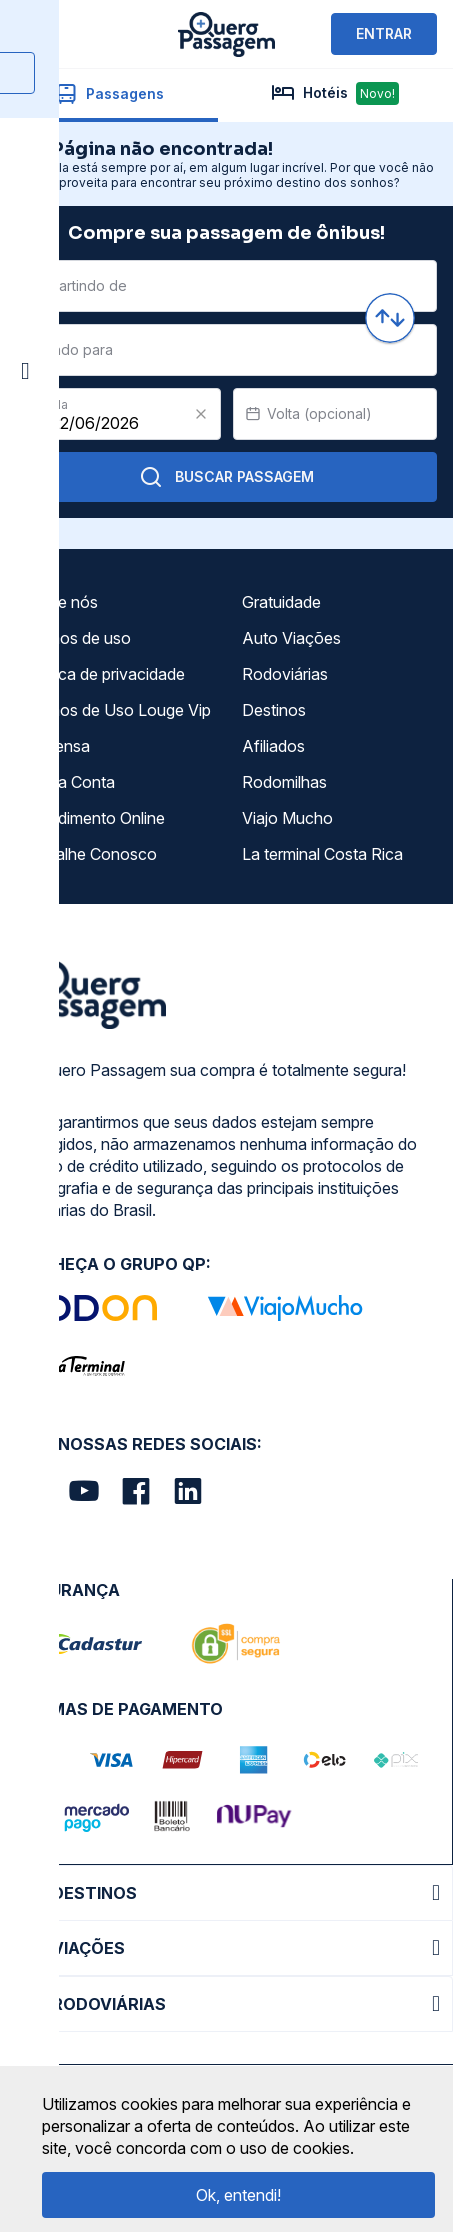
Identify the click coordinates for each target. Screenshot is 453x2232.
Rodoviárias (285, 674)
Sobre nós (60, 602)
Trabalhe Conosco (90, 854)
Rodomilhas (284, 782)
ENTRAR (384, 33)
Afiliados (273, 746)
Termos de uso (77, 638)
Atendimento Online (94, 818)
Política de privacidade (104, 674)
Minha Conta (69, 782)
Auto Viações (291, 638)
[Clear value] (201, 414)
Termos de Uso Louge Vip (117, 710)
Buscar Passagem (226, 477)
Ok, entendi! (238, 2195)
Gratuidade (281, 602)
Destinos (274, 710)
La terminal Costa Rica (322, 854)
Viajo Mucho (287, 818)
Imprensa (56, 746)
